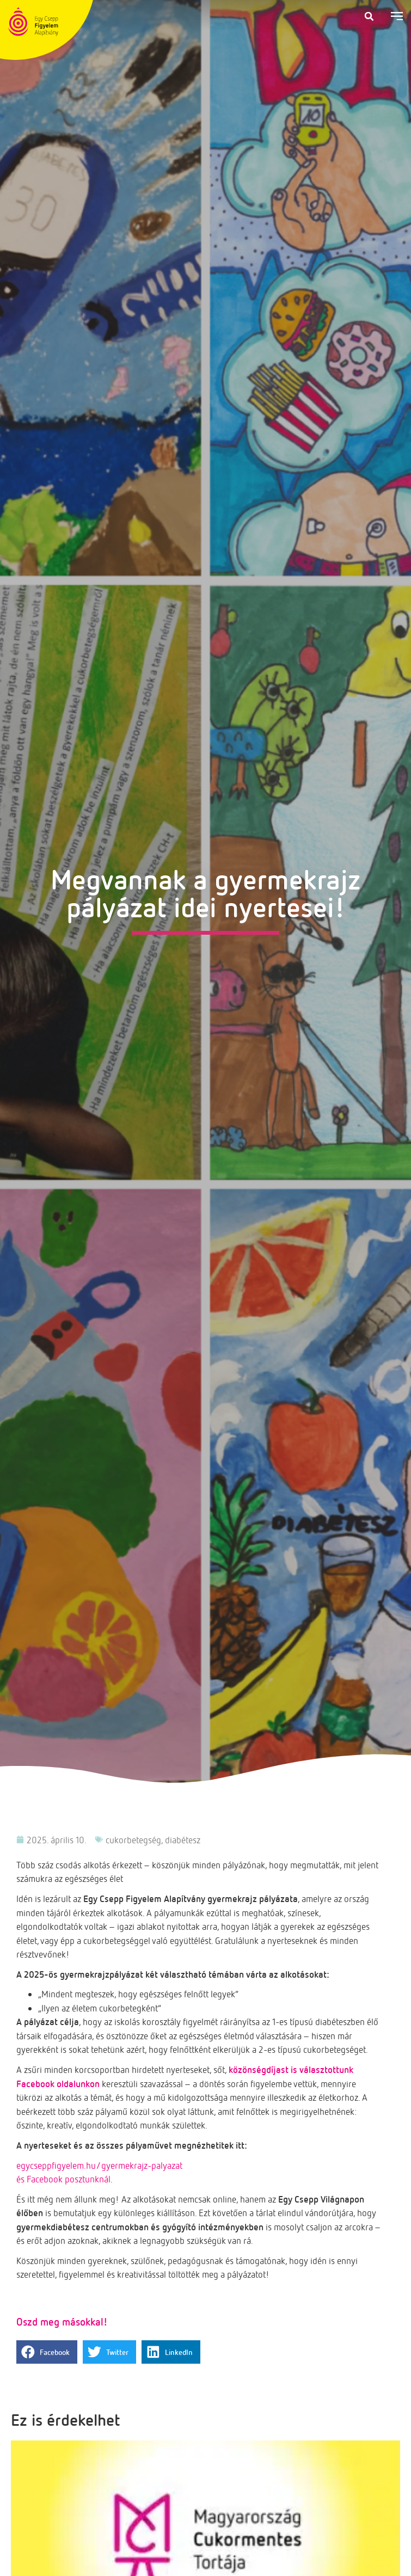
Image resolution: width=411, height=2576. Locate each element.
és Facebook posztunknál (63, 2179)
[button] (369, 16)
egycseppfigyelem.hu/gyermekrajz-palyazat (99, 2165)
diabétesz (182, 1839)
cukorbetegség (133, 1839)
